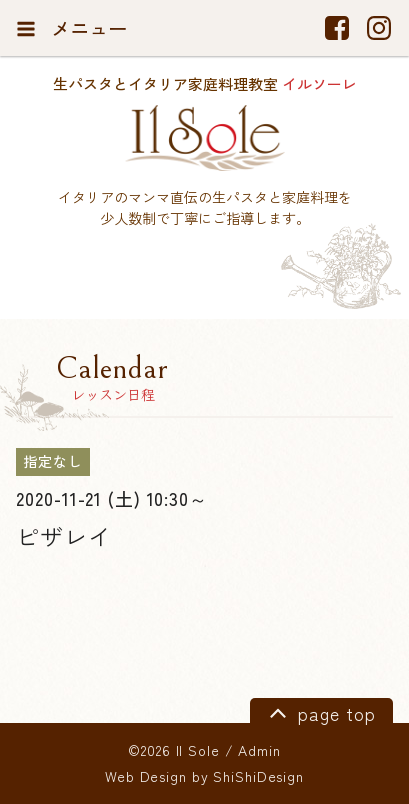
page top (319, 712)
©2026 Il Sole (173, 750)
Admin (259, 750)
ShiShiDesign (258, 776)
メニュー (71, 28)
